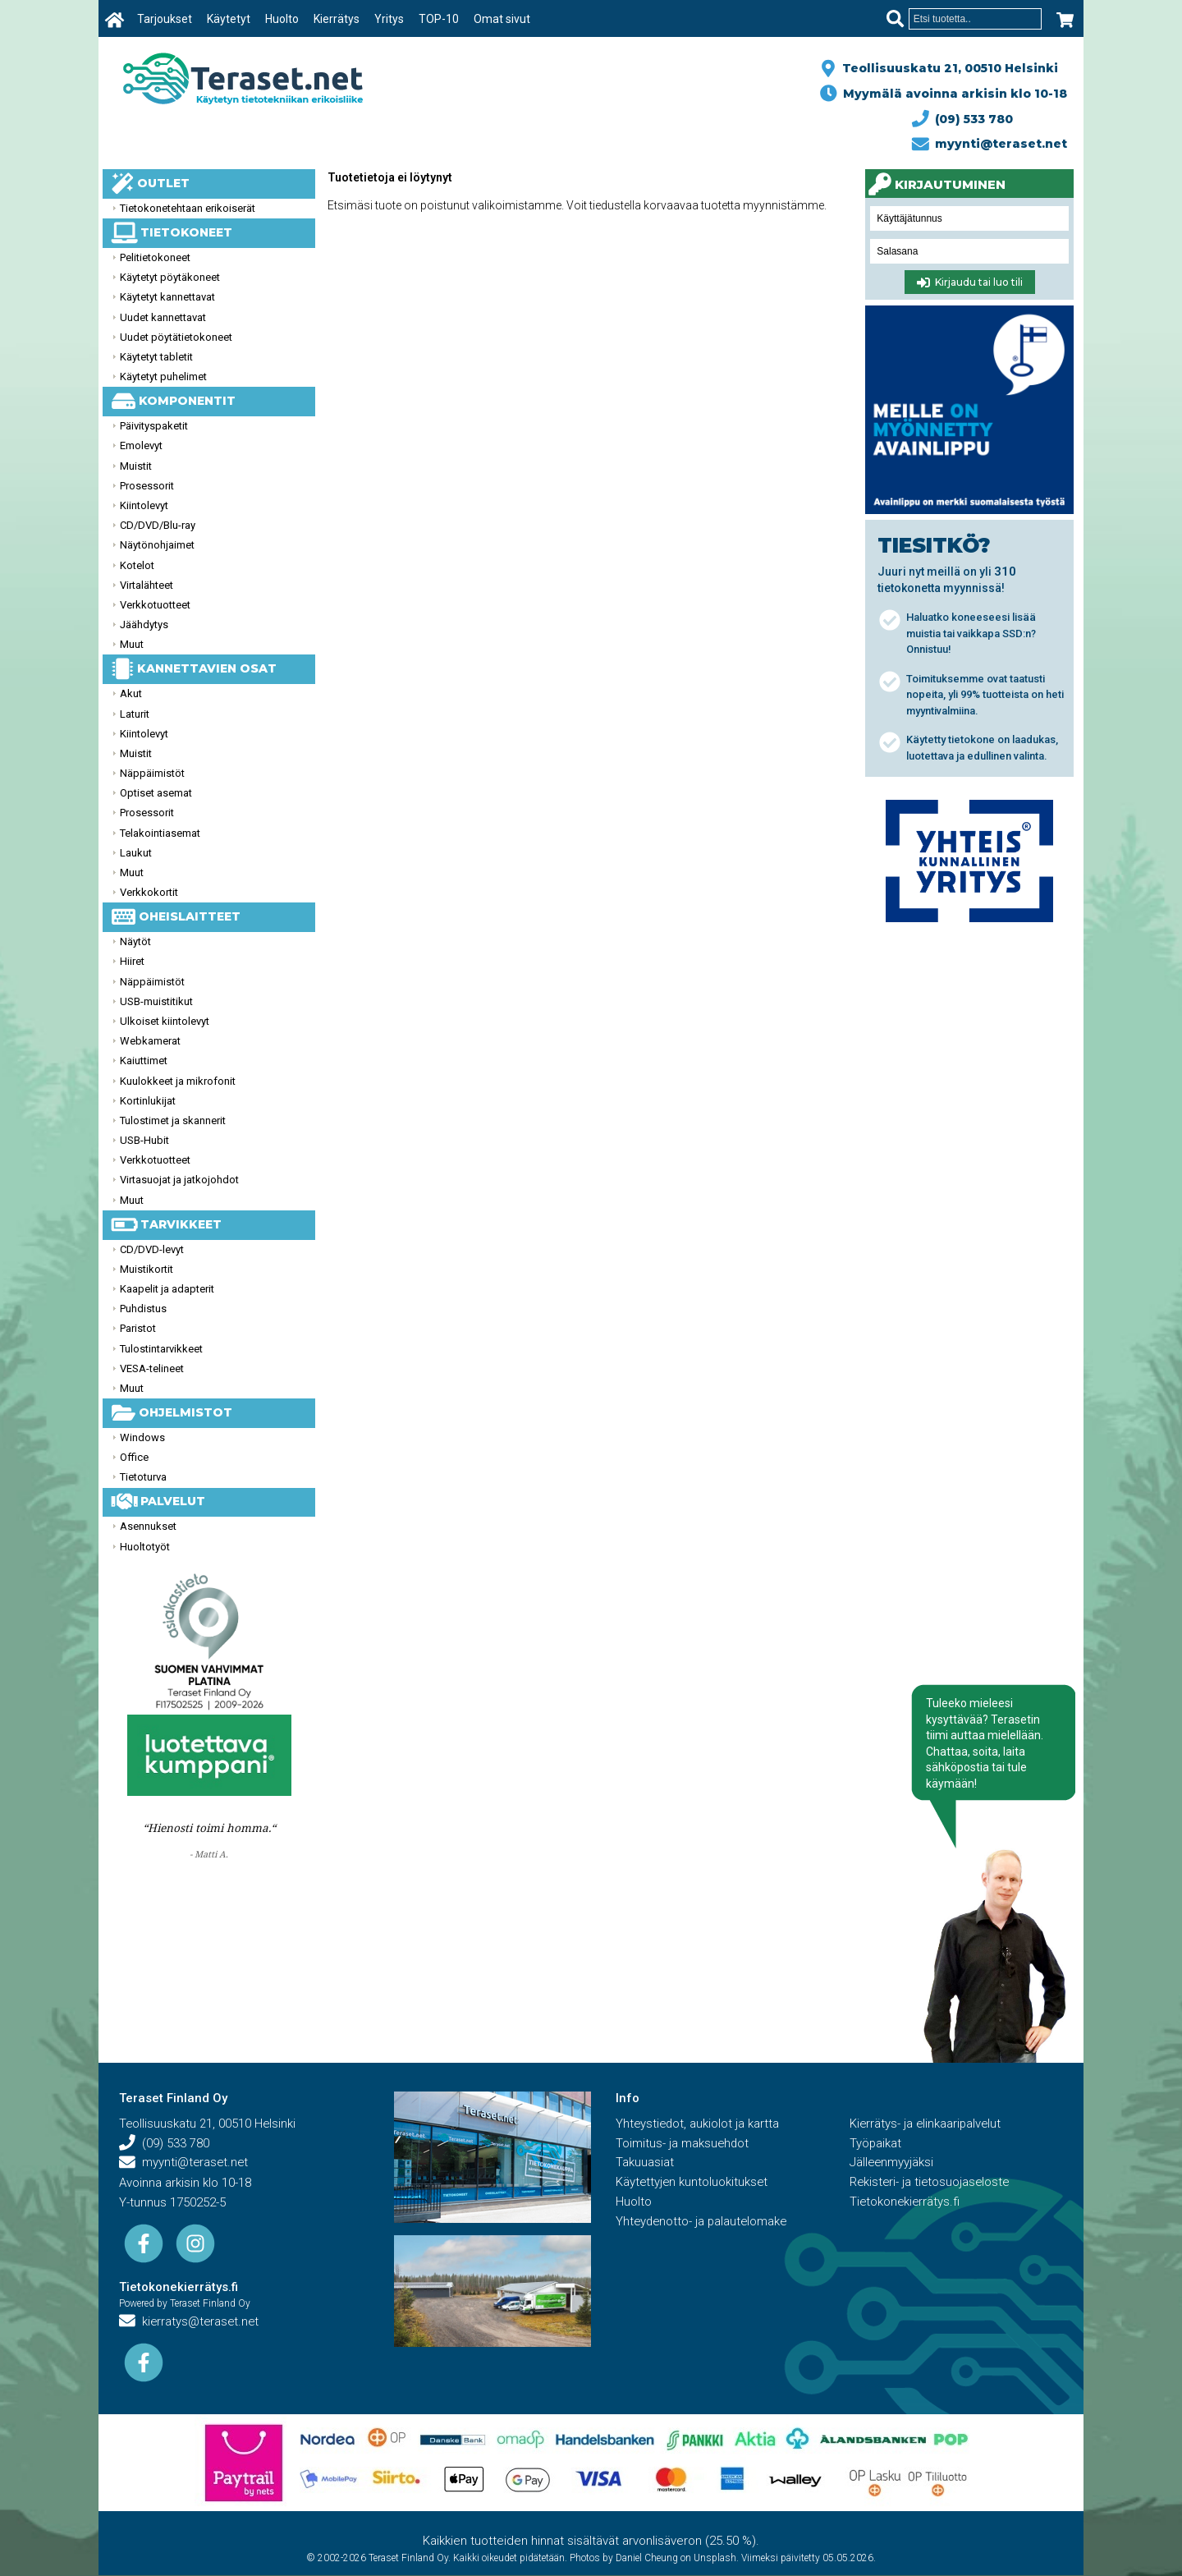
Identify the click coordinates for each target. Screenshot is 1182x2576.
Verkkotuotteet (155, 605)
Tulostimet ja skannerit (173, 1120)
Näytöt (135, 941)
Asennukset (148, 1526)
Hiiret (132, 961)
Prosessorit (147, 486)
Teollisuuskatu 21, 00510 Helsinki (947, 68)
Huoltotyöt (145, 1547)
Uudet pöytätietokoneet (176, 337)
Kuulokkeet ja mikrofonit (178, 1081)
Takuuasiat (645, 2163)
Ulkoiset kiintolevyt (164, 1021)
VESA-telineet (152, 1368)
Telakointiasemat (160, 833)
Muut (132, 644)
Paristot (138, 1328)
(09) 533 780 (963, 119)
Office (134, 1457)
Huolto (283, 18)
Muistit (136, 466)
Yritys (390, 18)
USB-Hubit (144, 1140)
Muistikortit (146, 1269)
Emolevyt (141, 445)
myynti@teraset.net (990, 143)
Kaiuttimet (143, 1060)
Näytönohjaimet (157, 545)
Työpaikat (876, 2144)
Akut (131, 693)
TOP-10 (439, 18)
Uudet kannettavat (163, 317)
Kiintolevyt (144, 505)
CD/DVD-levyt (152, 1249)
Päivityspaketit (154, 426)
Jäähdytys (144, 624)
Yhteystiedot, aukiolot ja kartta (698, 2124)
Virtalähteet (146, 585)
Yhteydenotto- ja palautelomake (703, 2223)
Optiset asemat (156, 793)
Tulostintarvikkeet (161, 1349)
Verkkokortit (149, 892)
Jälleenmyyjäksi (892, 2163)
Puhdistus (143, 1308)
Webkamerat (150, 1041)
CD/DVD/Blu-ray (157, 525)
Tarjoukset (165, 18)
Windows (142, 1437)
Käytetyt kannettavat (167, 297)
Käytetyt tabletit (156, 357)
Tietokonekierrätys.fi (178, 2287)
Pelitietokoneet (155, 257)
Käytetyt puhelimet (163, 376)
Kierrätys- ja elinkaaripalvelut (927, 2124)
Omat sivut (502, 18)
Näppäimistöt (152, 773)
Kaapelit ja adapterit (167, 1289)
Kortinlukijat (148, 1101)
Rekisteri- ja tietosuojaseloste (931, 2183)
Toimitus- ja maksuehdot (683, 2144)
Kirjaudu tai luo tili (970, 282)
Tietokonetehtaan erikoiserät (187, 208)
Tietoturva (143, 1477)
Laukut (136, 853)
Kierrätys (337, 18)
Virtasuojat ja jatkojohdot (179, 1179)
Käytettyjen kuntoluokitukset (693, 2183)
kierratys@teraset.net (190, 2323)
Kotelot (137, 565)
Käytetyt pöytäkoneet (170, 277)
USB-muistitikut (156, 1001)
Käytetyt (229, 18)
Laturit (134, 714)
